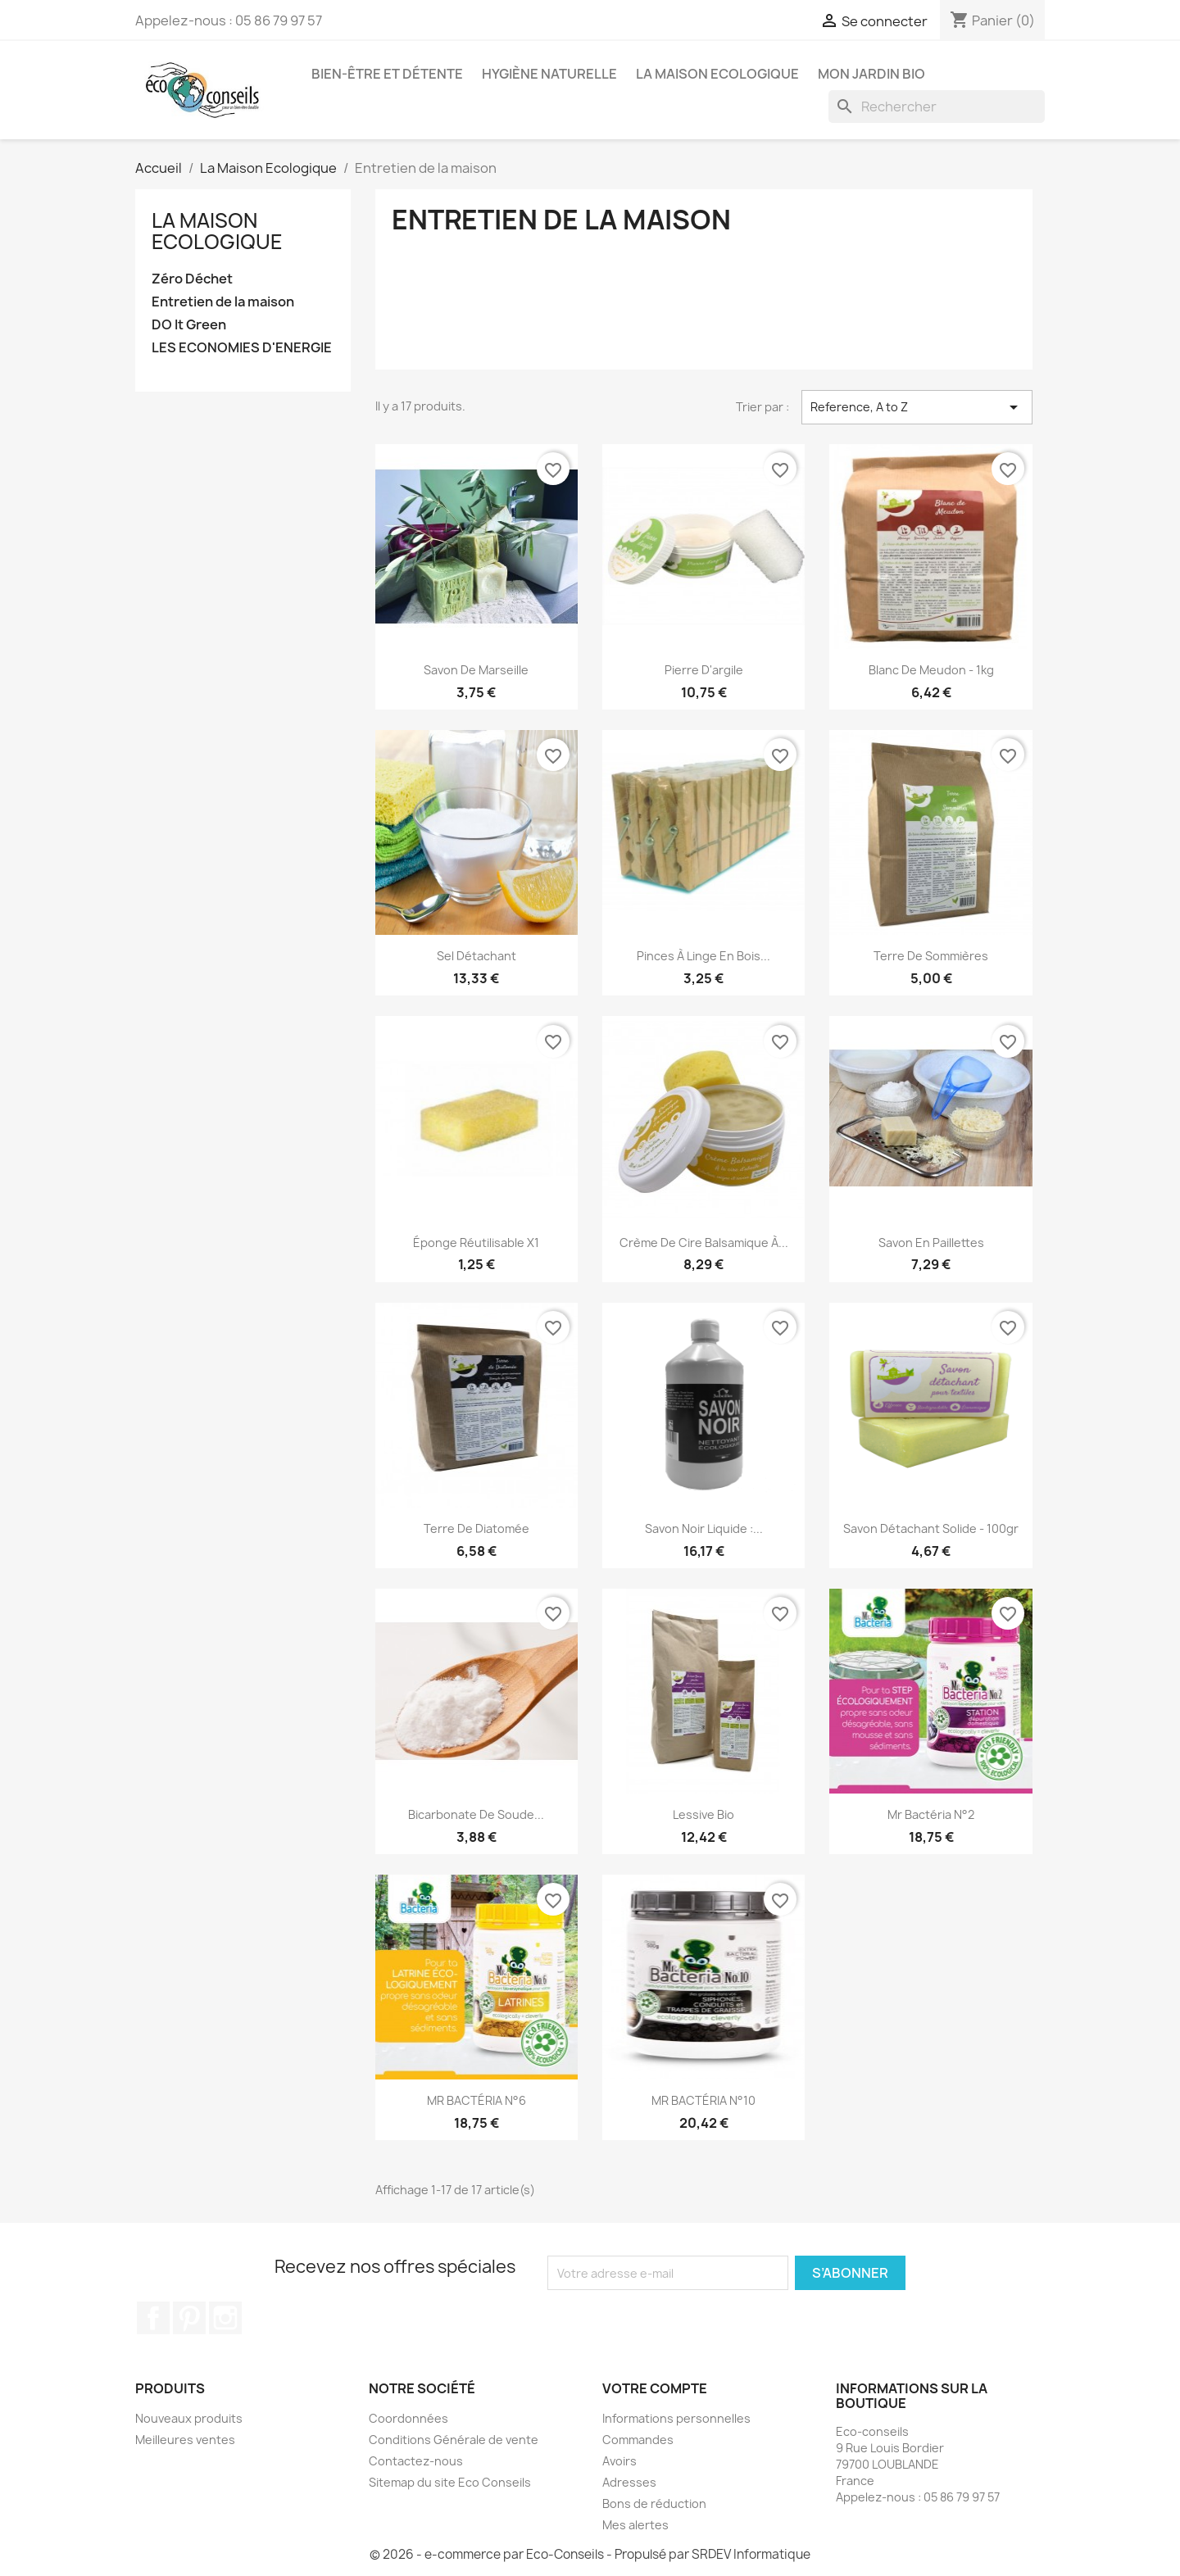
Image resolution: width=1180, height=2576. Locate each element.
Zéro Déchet (192, 279)
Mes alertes (635, 2525)
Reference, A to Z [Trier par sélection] (916, 407)
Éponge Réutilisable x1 (476, 1242)
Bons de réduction (654, 2503)
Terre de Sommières (931, 956)
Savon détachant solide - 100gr (931, 1528)
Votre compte (654, 2388)
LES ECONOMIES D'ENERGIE (242, 347)
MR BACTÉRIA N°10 (703, 2100)
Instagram (225, 2318)
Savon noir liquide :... (704, 1528)
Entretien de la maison (223, 302)
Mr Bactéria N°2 (930, 1814)
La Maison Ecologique (717, 74)
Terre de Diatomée (476, 1528)
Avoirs (619, 2461)
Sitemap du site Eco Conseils (450, 2482)
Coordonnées (408, 2418)
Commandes (638, 2439)
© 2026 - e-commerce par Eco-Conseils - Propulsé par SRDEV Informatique (590, 2554)
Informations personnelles (676, 2418)
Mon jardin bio (871, 74)
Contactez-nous (416, 2461)
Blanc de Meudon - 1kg (931, 670)
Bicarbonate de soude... (476, 1814)
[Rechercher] (936, 106)
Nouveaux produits (189, 2418)
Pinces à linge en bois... (703, 956)
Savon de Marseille (476, 670)
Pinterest (189, 2318)
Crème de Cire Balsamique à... (704, 1242)
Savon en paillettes (931, 1242)
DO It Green (189, 324)
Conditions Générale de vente (453, 2439)
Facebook (153, 2318)
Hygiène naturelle (549, 74)
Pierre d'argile (704, 670)
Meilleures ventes (185, 2439)
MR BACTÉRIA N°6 (476, 2100)
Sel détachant (476, 956)
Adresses (629, 2482)
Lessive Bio (703, 1814)
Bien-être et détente (387, 74)
